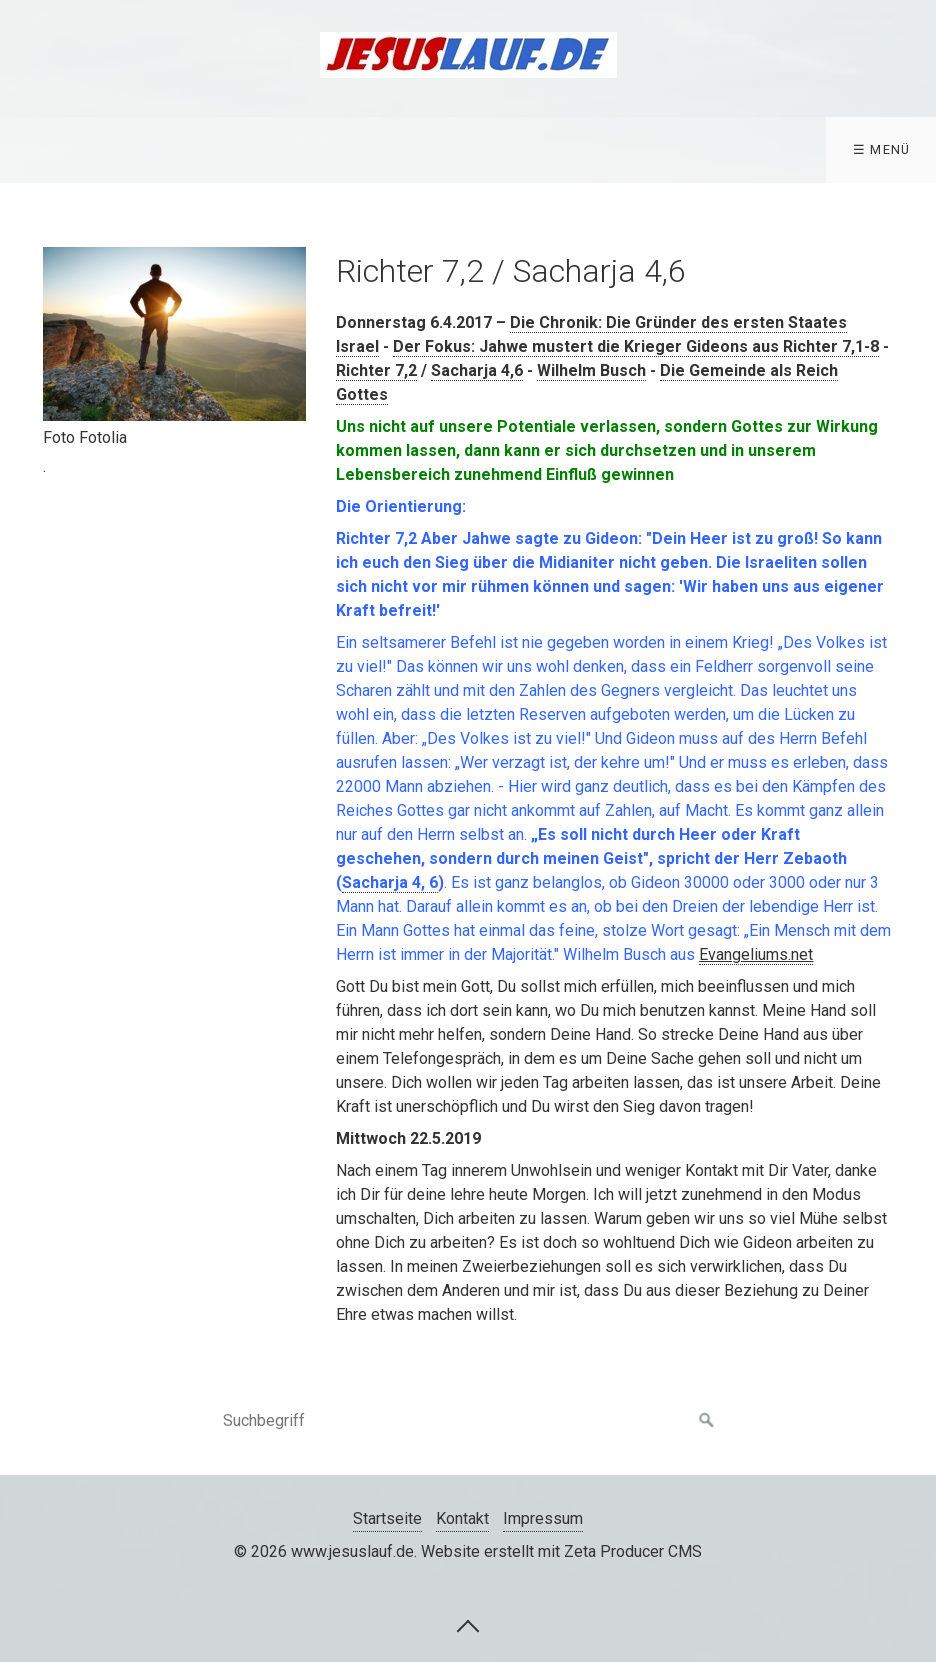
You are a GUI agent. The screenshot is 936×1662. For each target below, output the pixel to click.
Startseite (387, 1518)
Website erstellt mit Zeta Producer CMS (561, 1551)
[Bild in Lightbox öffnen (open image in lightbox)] (174, 334)
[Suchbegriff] (468, 1421)
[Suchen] (707, 1421)
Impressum (543, 1518)
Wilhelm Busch (591, 370)
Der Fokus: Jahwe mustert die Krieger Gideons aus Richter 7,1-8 (636, 346)
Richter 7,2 (376, 370)
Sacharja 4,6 (477, 370)
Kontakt (462, 1518)
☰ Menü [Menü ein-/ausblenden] (882, 149)
